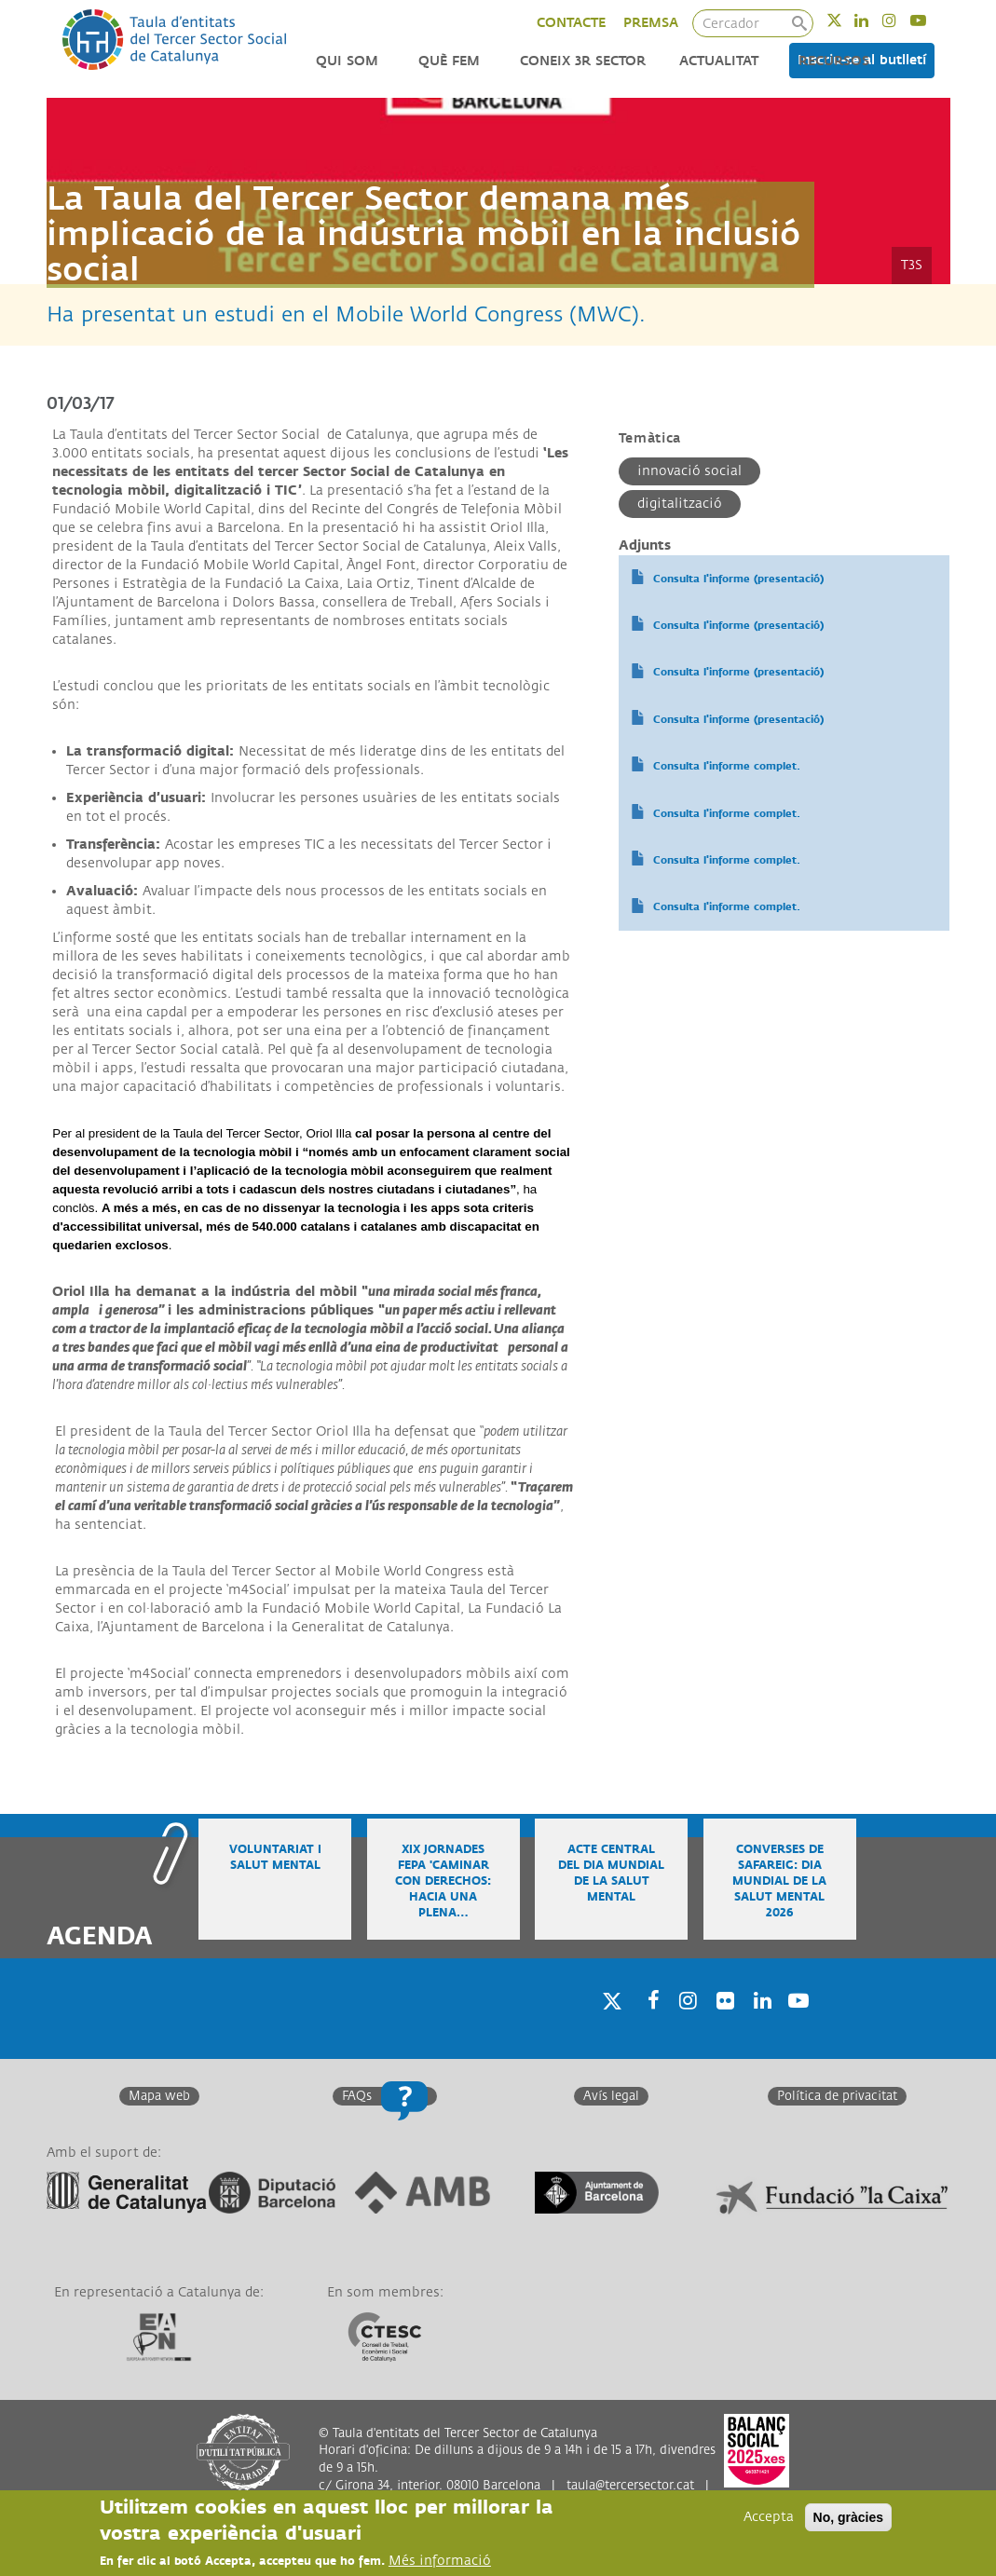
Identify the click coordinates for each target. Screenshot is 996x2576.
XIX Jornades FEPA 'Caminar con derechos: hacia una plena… (443, 1882)
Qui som (347, 61)
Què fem (449, 61)
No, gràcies (848, 2517)
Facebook (647, 2025)
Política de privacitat (837, 2096)
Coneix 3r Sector (583, 61)
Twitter (846, 20)
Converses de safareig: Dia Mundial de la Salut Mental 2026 (779, 1882)
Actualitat (718, 61)
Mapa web (159, 2096)
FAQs (357, 2096)
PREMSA (650, 23)
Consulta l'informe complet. (726, 766)
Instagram (901, 20)
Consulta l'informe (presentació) (738, 579)
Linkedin (873, 20)
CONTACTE (571, 23)
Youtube (930, 20)
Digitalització (679, 504)
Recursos (833, 61)
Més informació (440, 2561)
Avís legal (611, 2096)
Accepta (769, 2517)
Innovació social (689, 471)
